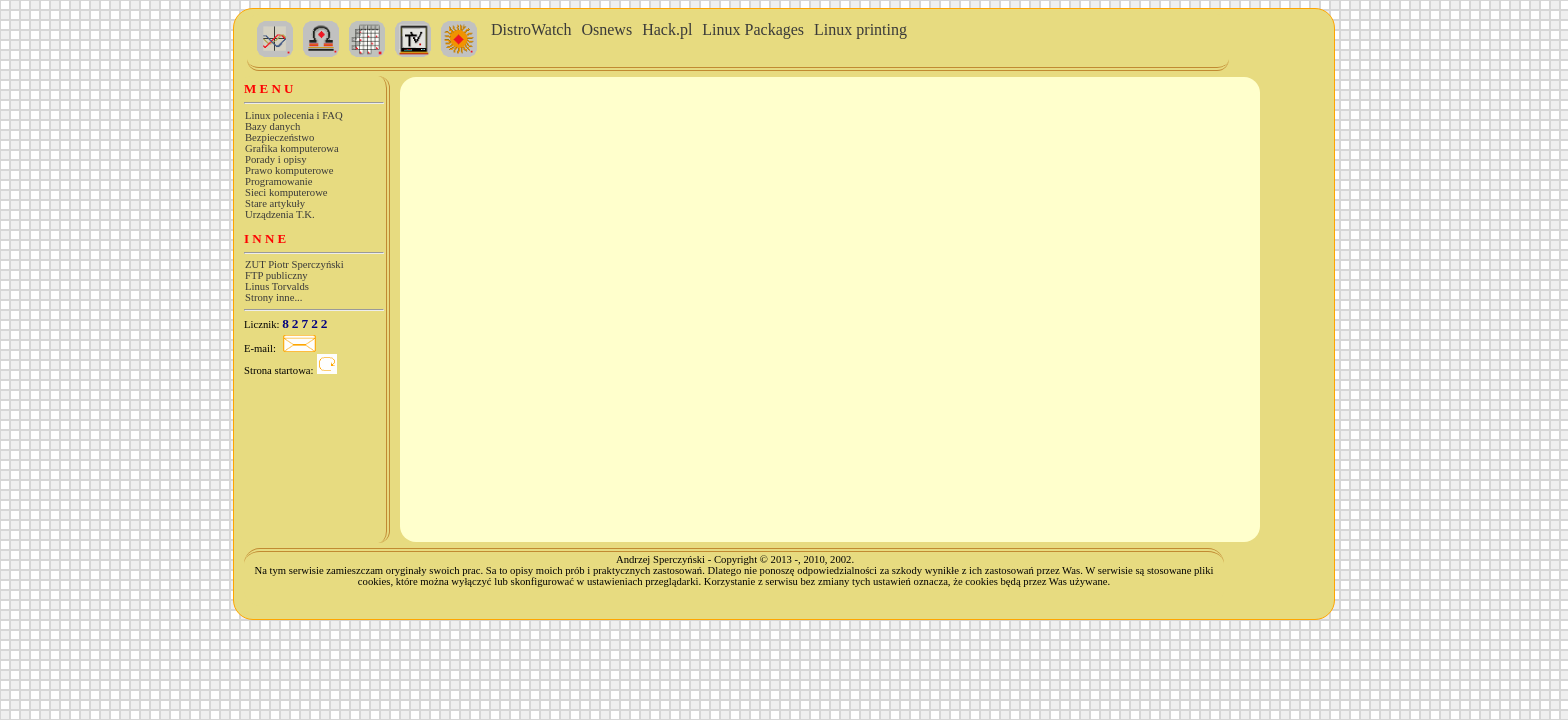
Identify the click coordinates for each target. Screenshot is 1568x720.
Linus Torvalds (277, 286)
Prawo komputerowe (289, 170)
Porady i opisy (276, 159)
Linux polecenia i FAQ (294, 115)
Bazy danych (272, 126)
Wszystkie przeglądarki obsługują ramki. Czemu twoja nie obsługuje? (797, 194)
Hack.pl (667, 29)
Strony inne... (273, 297)
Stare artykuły (275, 203)
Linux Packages (753, 29)
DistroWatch (531, 29)
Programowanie (278, 181)
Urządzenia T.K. (280, 214)
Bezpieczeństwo (279, 137)
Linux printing (860, 29)
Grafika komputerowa (292, 148)
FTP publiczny (276, 275)
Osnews (606, 29)
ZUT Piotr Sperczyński (294, 264)
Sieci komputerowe (286, 192)
